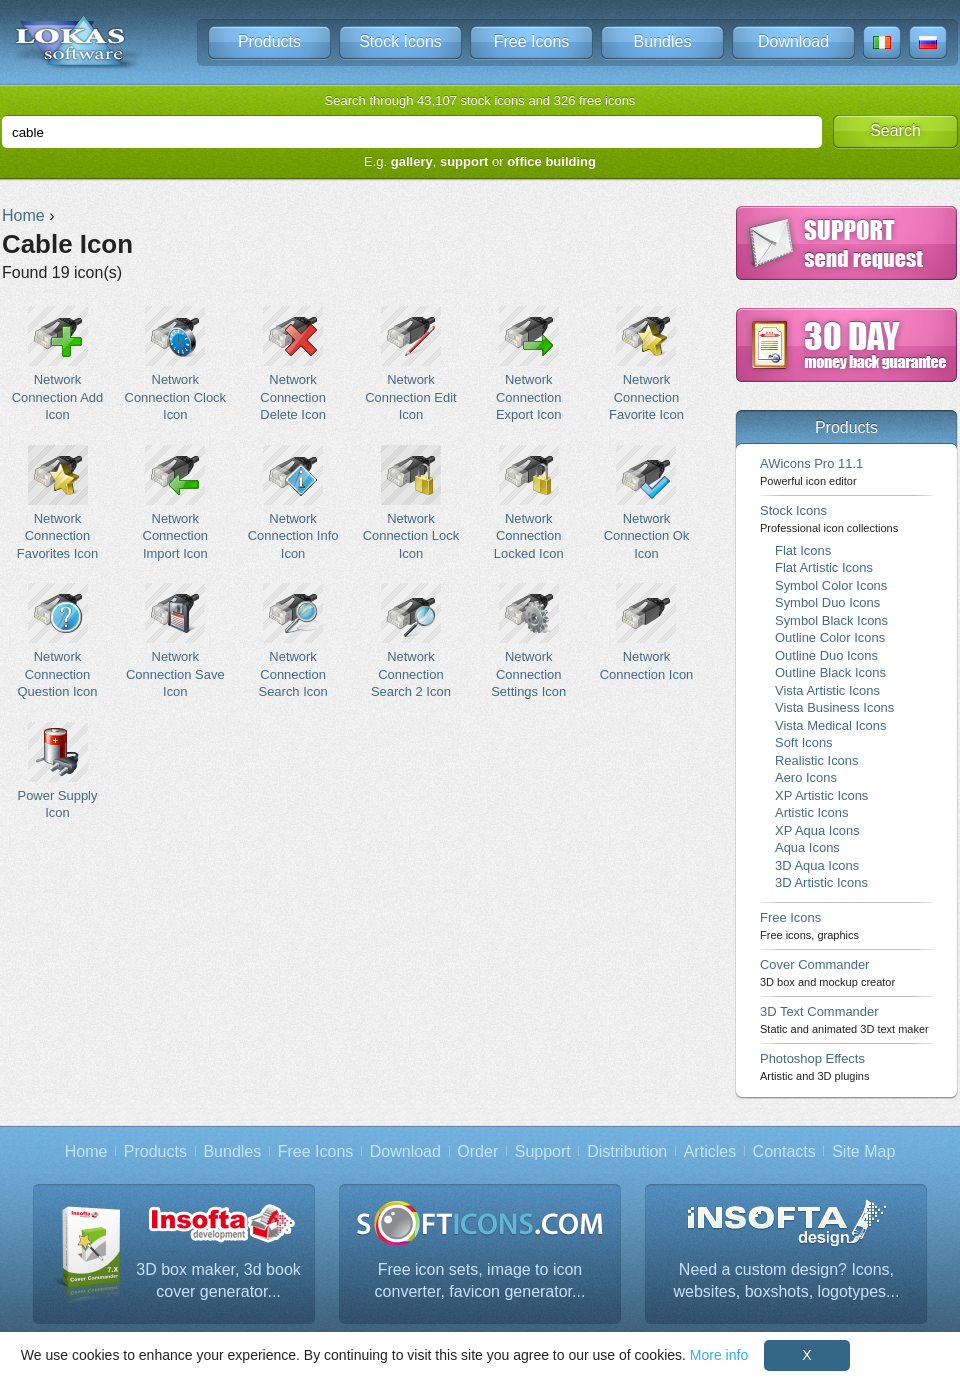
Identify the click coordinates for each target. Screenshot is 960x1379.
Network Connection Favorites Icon (57, 503)
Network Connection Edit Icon (410, 364)
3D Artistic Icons (821, 882)
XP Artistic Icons (821, 795)
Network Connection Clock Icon (175, 364)
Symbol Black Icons (831, 620)
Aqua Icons (807, 847)
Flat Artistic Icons (824, 567)
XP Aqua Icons (817, 830)
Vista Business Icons (834, 707)
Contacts (784, 1151)
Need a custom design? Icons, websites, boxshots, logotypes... (787, 1280)
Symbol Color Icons (831, 585)
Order (477, 1151)
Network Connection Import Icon (175, 503)
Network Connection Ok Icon (646, 503)
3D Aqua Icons (817, 865)
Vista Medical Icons (830, 725)
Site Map (863, 1151)
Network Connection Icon (646, 632)
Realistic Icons (817, 760)
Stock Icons (400, 41)
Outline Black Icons (830, 672)
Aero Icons (806, 777)
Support (543, 1151)
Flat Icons (803, 550)
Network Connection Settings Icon (528, 641)
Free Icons (532, 41)
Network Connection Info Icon (293, 503)
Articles (710, 1151)
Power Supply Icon (57, 771)
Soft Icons (804, 742)
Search (895, 130)
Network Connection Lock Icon (410, 503)
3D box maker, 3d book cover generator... (218, 1280)
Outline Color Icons (830, 637)
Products (269, 41)
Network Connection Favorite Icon (646, 364)
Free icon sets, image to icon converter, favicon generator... (480, 1280)
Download (793, 41)
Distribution (627, 1151)
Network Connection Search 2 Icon (410, 641)
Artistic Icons (811, 812)
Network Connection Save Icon (175, 641)
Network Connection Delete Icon (293, 364)
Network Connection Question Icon (57, 641)
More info (719, 1355)
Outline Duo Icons (826, 655)
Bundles (663, 41)
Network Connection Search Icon (293, 641)
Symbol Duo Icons (827, 602)
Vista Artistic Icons (827, 690)
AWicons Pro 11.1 (811, 471)
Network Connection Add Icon (57, 364)
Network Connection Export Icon (528, 364)
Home (86, 1151)
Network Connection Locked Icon (528, 503)
